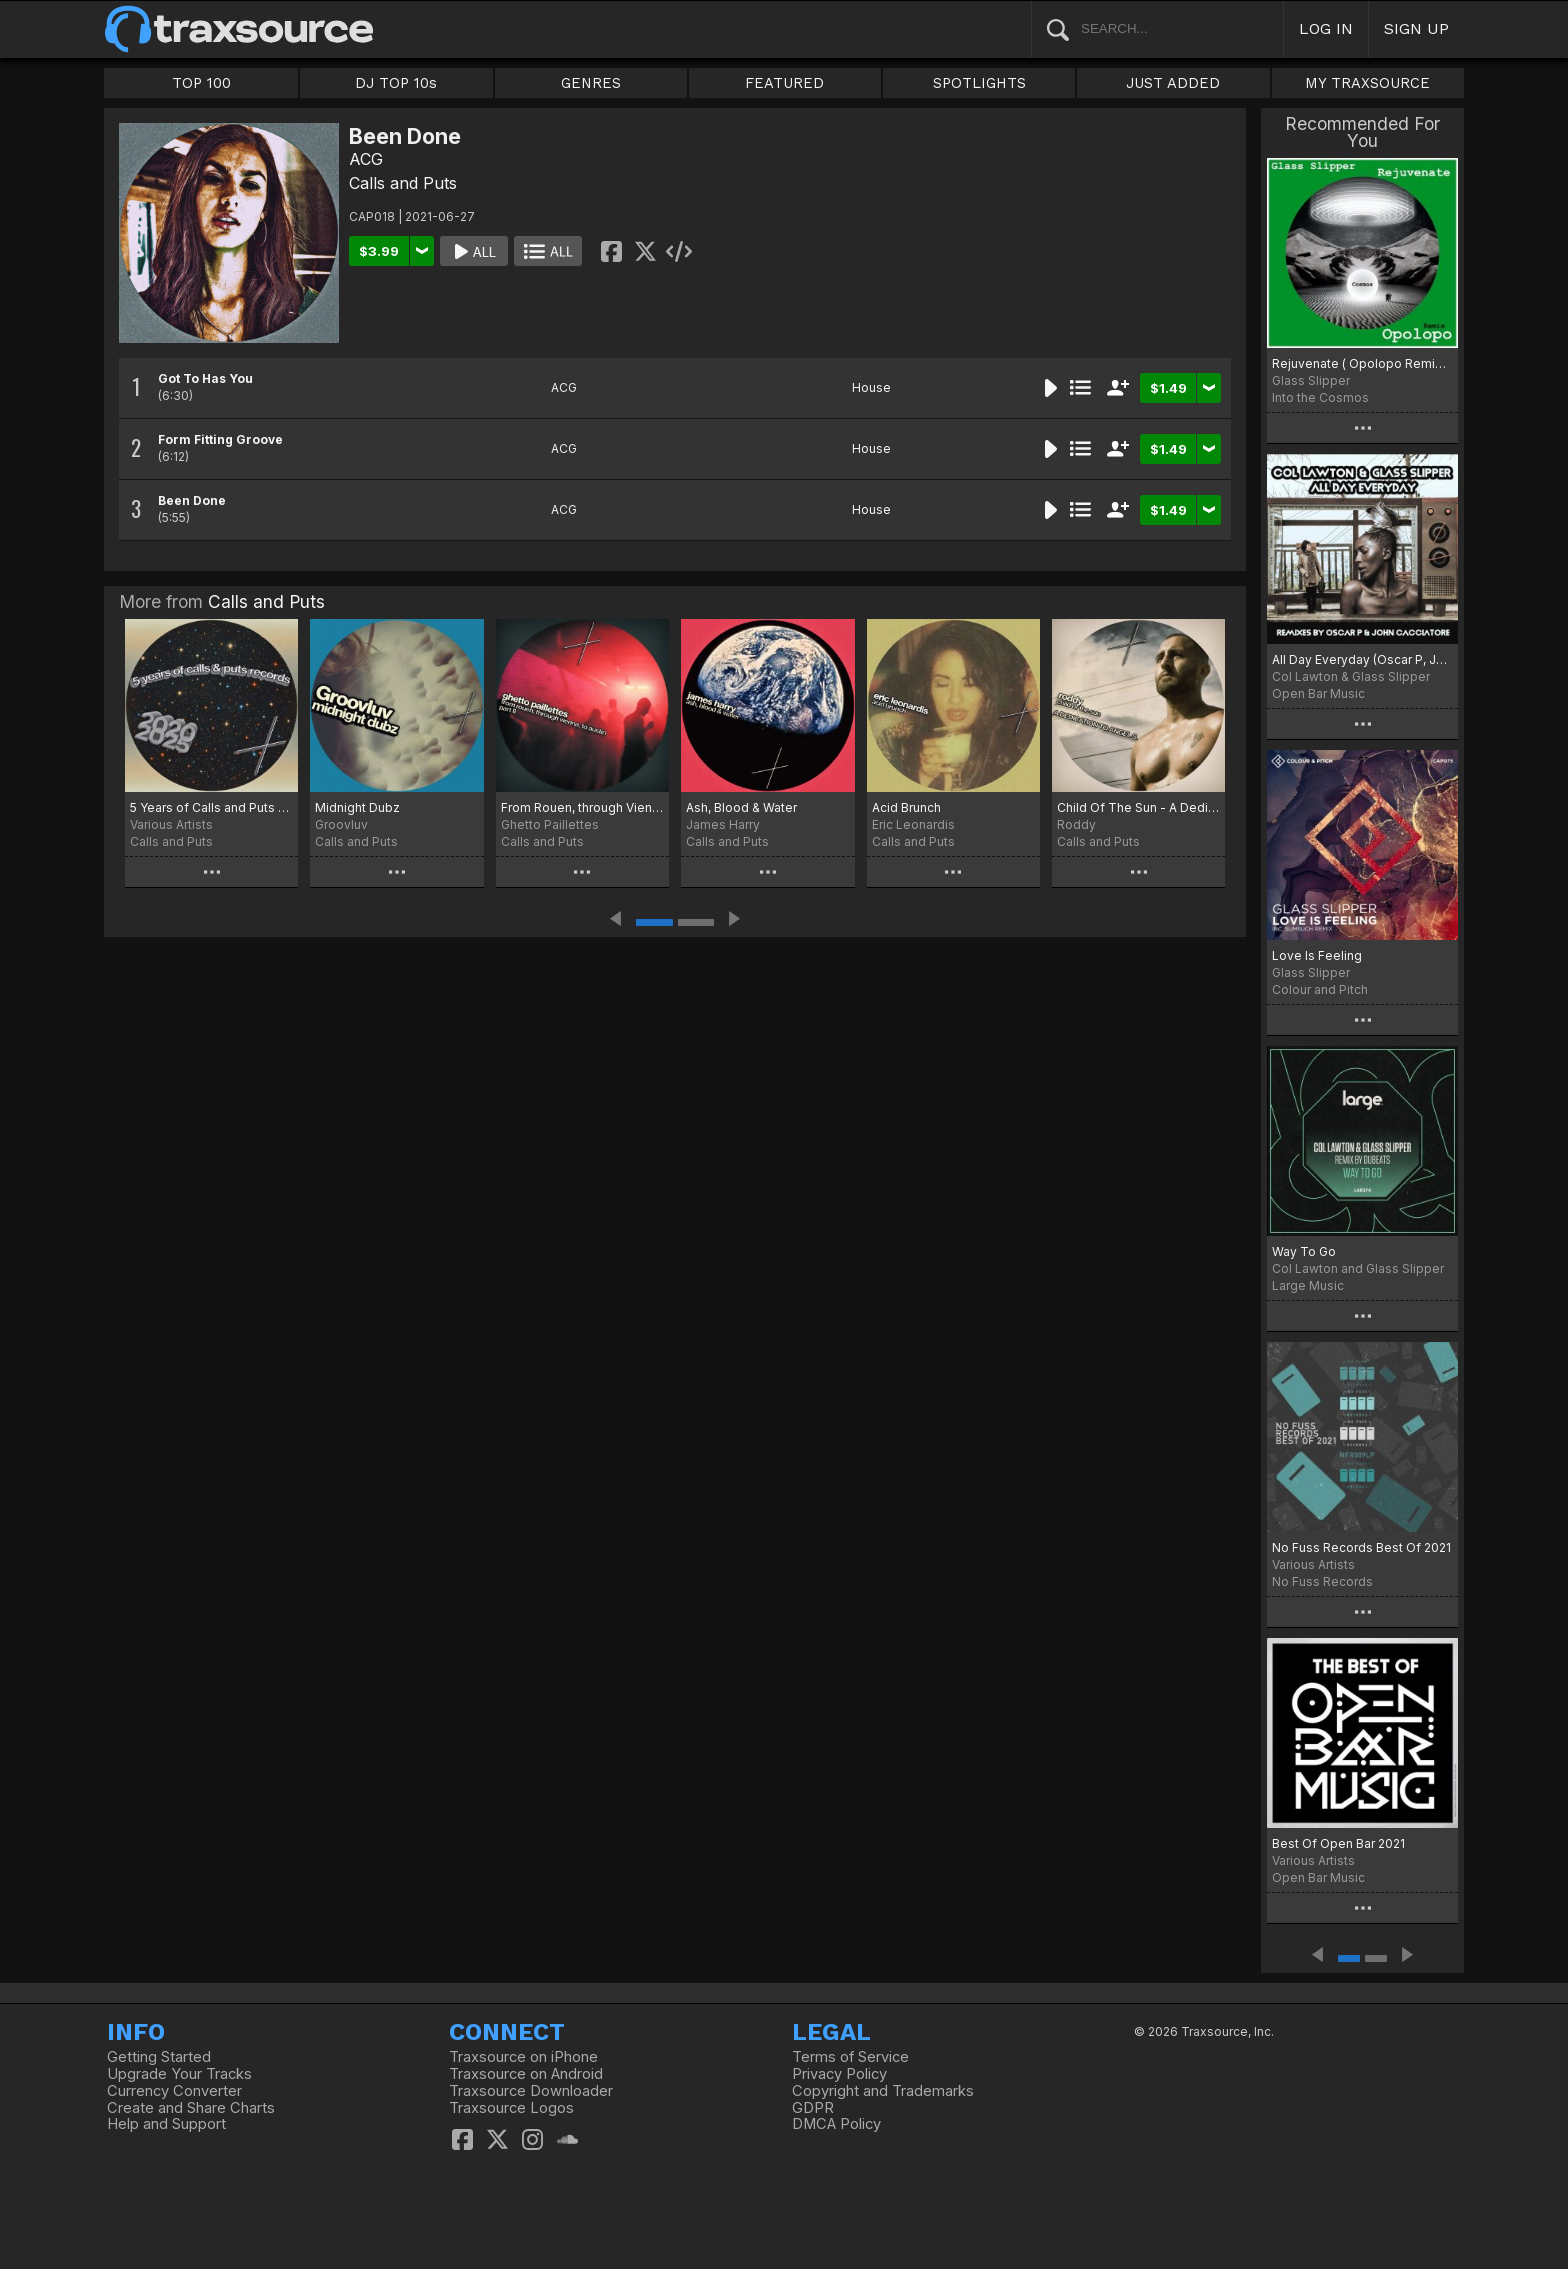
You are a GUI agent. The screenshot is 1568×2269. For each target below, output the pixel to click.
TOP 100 (201, 83)
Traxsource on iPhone (523, 2057)
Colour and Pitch (1320, 989)
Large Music (1308, 1285)
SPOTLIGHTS (979, 83)
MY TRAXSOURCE (1367, 83)
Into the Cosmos (1320, 397)
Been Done (192, 500)
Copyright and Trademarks (883, 2091)
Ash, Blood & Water (741, 807)
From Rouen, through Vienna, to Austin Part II (582, 807)
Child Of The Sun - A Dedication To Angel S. (1138, 807)
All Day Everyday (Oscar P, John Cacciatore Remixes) (1362, 659)
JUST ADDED (1173, 83)
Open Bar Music (1318, 693)
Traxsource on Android (526, 2074)
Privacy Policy (839, 2074)
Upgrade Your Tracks (179, 2074)
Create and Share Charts (191, 2108)
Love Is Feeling (1317, 955)
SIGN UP (1416, 28)
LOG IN (1326, 28)
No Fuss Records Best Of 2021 (1361, 1547)
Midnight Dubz (357, 807)
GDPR (813, 2108)
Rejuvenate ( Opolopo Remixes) (1362, 363)
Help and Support (166, 2124)
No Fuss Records (1322, 1581)
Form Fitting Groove (220, 439)
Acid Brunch (906, 807)
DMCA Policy (836, 2124)
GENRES (591, 83)
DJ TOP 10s (396, 83)
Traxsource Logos (511, 2108)
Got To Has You (205, 378)
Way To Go (1304, 1251)
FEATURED (784, 83)
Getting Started (159, 2057)
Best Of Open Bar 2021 (1338, 1843)
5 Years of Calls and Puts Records (211, 807)
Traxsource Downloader (531, 2091)
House (871, 387)
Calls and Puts (403, 183)
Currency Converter (174, 2091)
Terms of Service (850, 2057)
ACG (366, 159)
